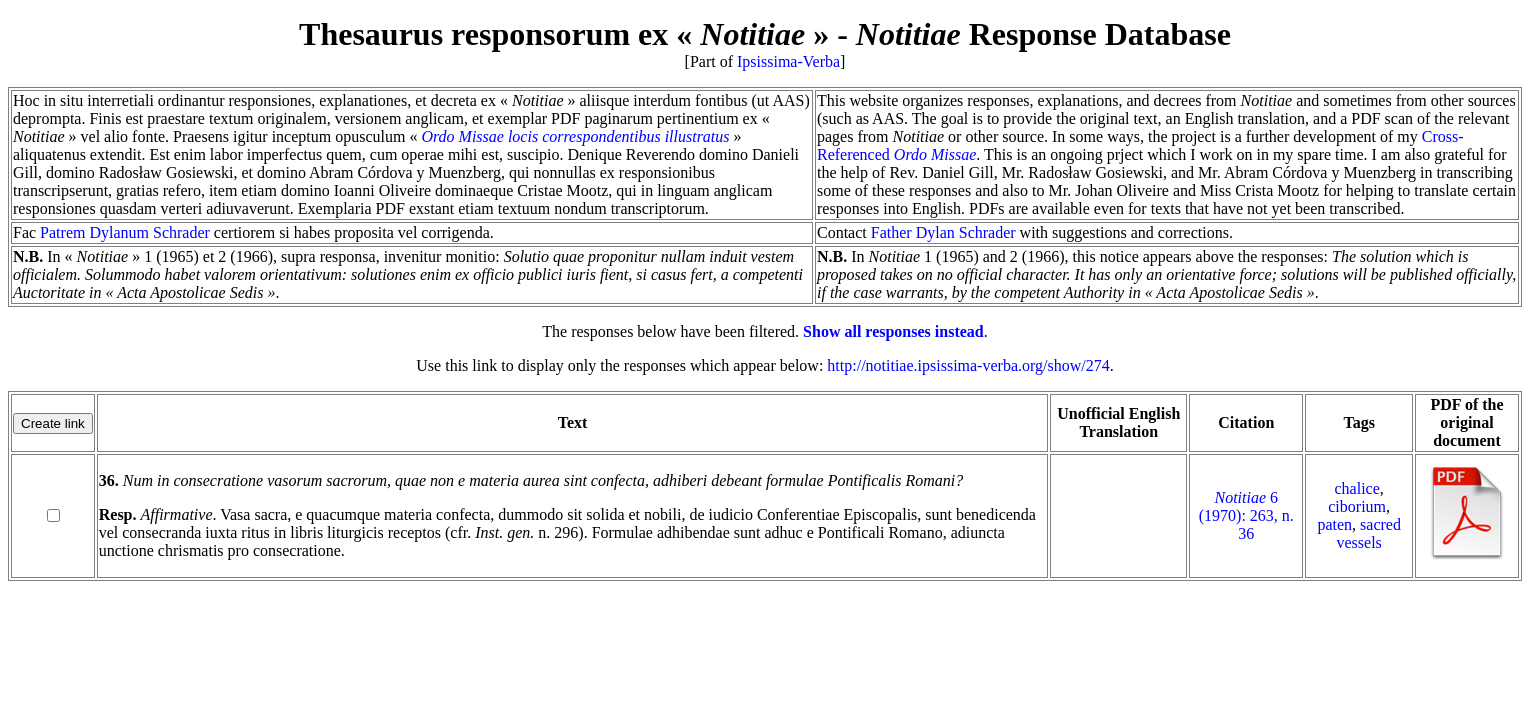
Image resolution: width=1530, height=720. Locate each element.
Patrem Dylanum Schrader (125, 232)
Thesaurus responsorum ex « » (564, 34)
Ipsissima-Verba (788, 61)
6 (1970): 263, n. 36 (1246, 515)
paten (1334, 524)
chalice (1357, 488)
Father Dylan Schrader (943, 232)
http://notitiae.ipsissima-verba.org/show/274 (968, 365)
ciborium (1357, 506)
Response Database (1043, 34)
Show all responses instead (893, 331)
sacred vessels (1368, 533)
